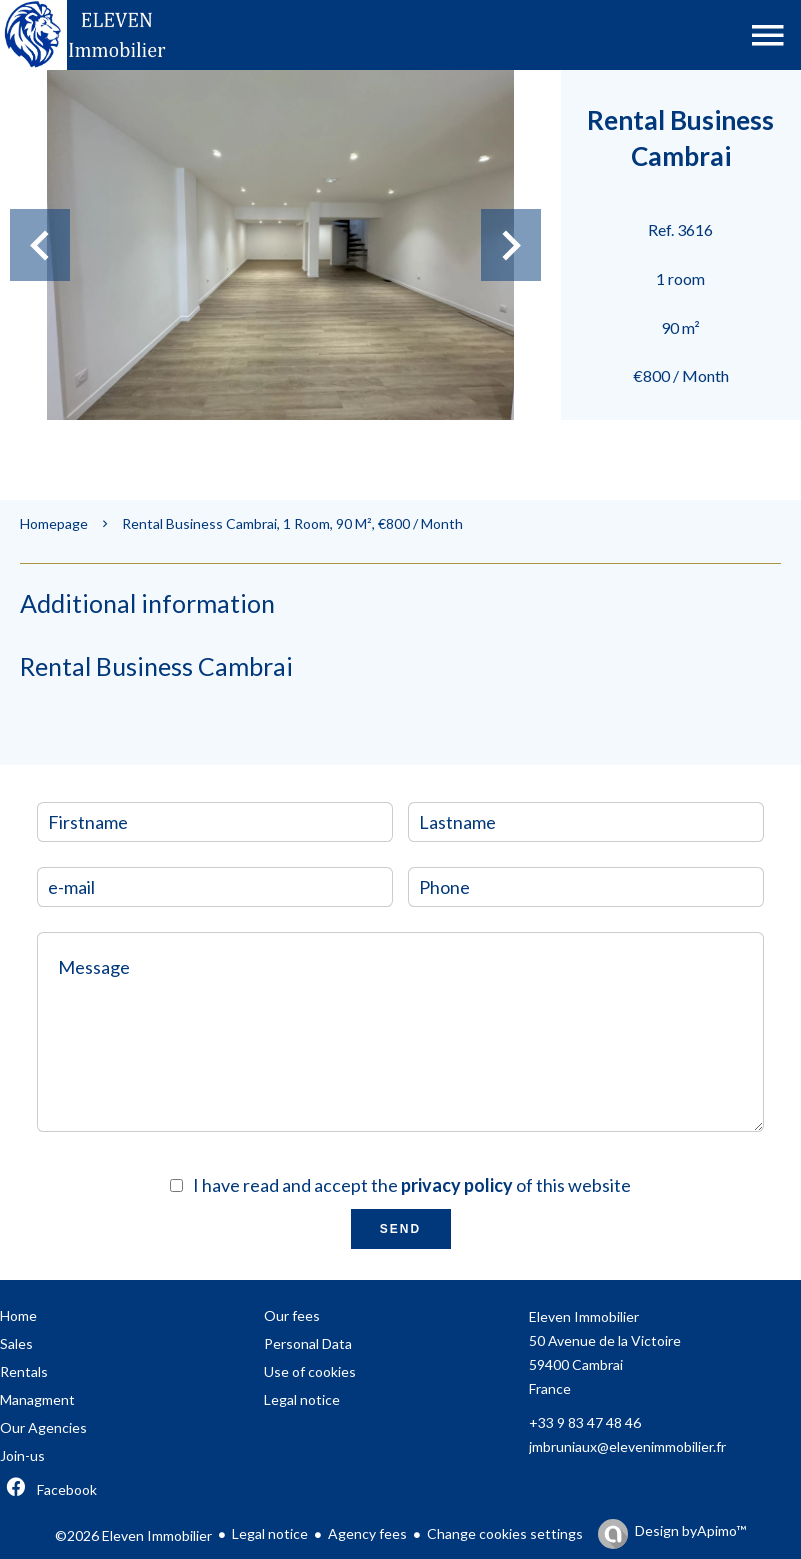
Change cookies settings (505, 1533)
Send (400, 1229)
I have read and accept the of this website (412, 1185)
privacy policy (457, 1185)
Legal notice (270, 1533)
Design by (690, 1531)
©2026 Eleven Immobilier (133, 1535)
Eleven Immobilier (584, 1316)
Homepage (54, 523)
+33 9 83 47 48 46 (585, 1422)
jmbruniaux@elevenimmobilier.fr (627, 1446)
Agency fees (367, 1533)
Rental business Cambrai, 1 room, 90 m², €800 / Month (292, 523)
